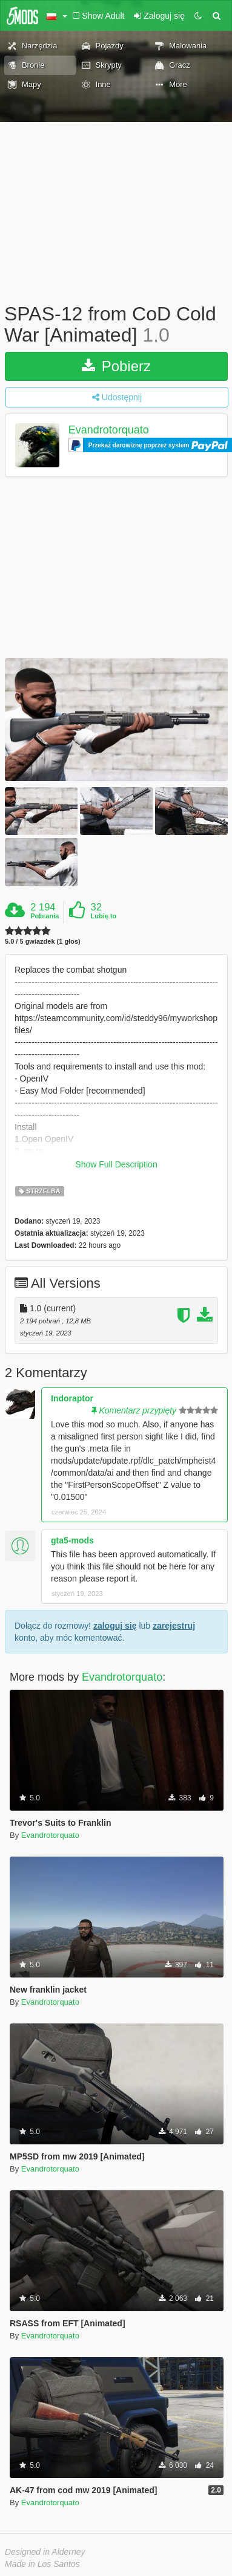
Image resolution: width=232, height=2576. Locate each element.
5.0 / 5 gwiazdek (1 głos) (43, 941)
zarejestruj (174, 1625)
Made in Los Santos (42, 2564)
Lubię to (104, 916)
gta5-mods (72, 1540)
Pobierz (116, 366)
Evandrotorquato (108, 430)
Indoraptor (72, 1398)
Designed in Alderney (45, 2552)
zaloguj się (115, 1625)
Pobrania (44, 916)
